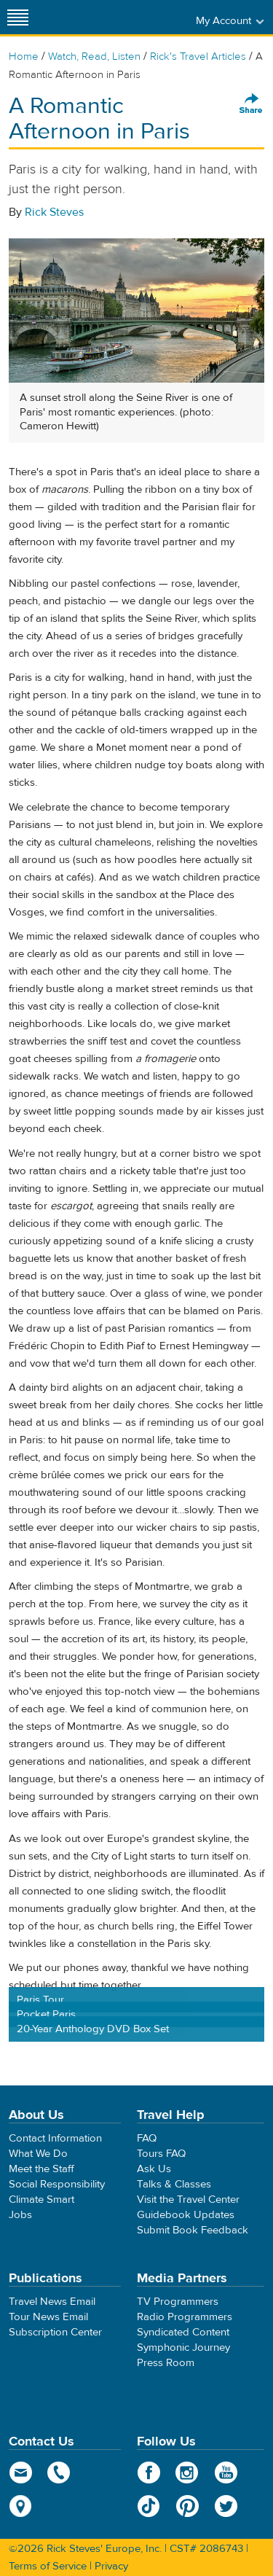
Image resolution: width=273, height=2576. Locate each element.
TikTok (149, 2506)
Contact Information (55, 2138)
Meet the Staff (41, 2169)
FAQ (147, 2138)
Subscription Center (55, 2332)
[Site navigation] (18, 17)
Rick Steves (54, 212)
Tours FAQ (161, 2154)
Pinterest (187, 2506)
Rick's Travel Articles (198, 56)
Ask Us (154, 2169)
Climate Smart (41, 2199)
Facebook (149, 2472)
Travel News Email (52, 2301)
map (21, 2506)
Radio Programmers (184, 2317)
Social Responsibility (57, 2184)
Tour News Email (48, 2317)
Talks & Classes (174, 2184)
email (21, 2472)
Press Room (165, 2363)
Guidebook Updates (185, 2215)
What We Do (38, 2154)
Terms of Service (48, 2566)
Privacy (111, 2566)
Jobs (20, 2215)
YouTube (226, 2472)
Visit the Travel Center (188, 2199)
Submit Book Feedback (192, 2230)
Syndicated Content (183, 2332)
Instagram (187, 2472)
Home (24, 56)
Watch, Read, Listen (94, 56)
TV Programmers (177, 2301)
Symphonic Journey (183, 2347)
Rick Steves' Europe (136, 17)
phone (59, 2472)
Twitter (226, 2506)
